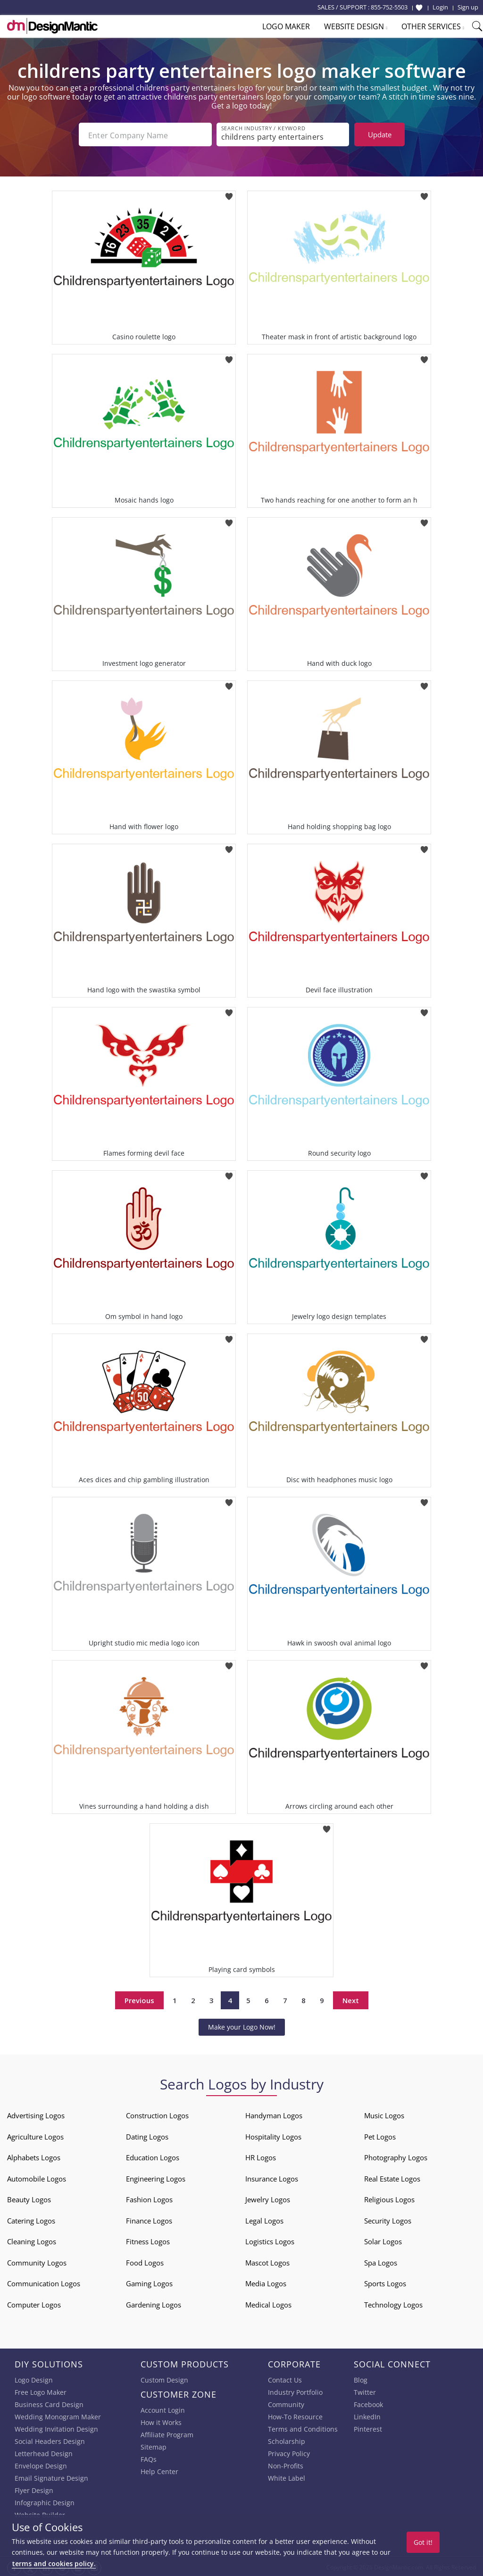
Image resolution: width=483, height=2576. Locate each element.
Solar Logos (383, 2239)
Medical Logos (268, 2302)
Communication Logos (43, 2281)
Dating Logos (147, 2135)
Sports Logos (385, 2281)
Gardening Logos (153, 2302)
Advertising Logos (36, 2113)
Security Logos (387, 2219)
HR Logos (260, 2155)
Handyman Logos (273, 2113)
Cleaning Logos (31, 2239)
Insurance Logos (271, 2177)
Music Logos (384, 2113)
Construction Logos (157, 2113)
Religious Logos (389, 2197)
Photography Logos (395, 2155)
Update (379, 134)
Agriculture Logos (35, 2135)
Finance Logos (149, 2219)
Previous (139, 1998)
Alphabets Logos (33, 2155)
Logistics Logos (269, 2239)
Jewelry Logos (267, 2197)
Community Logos (37, 2261)
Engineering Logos (155, 2177)
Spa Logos (380, 2261)
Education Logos (152, 2155)
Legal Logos (264, 2219)
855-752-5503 (389, 7)
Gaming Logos (149, 2281)
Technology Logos (393, 2302)
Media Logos (265, 2281)
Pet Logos (380, 2135)
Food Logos (145, 2261)
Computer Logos (34, 2302)
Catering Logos (31, 2219)
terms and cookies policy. (54, 2563)
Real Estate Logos (392, 2177)
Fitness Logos (148, 2239)
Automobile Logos (36, 2177)
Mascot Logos (267, 2261)
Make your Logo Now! (241, 2025)
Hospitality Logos (273, 2135)
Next (350, 1998)
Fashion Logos (149, 2197)
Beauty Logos (29, 2197)
